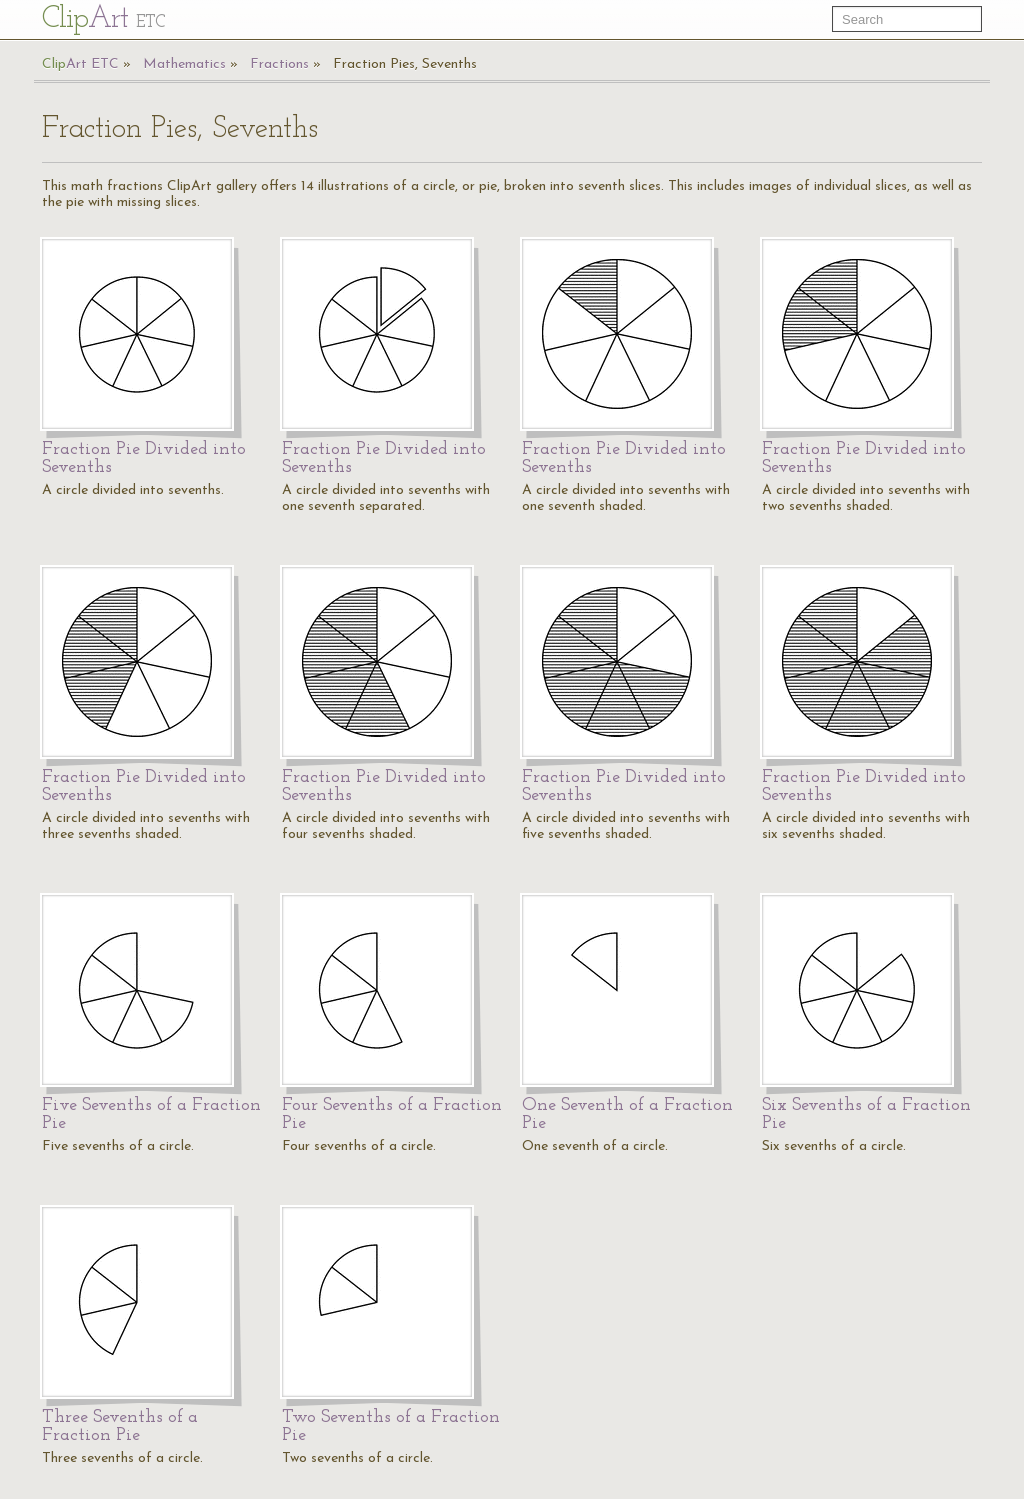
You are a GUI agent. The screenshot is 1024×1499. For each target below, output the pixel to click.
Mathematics (184, 64)
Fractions (279, 64)
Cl (103, 19)
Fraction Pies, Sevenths (405, 64)
